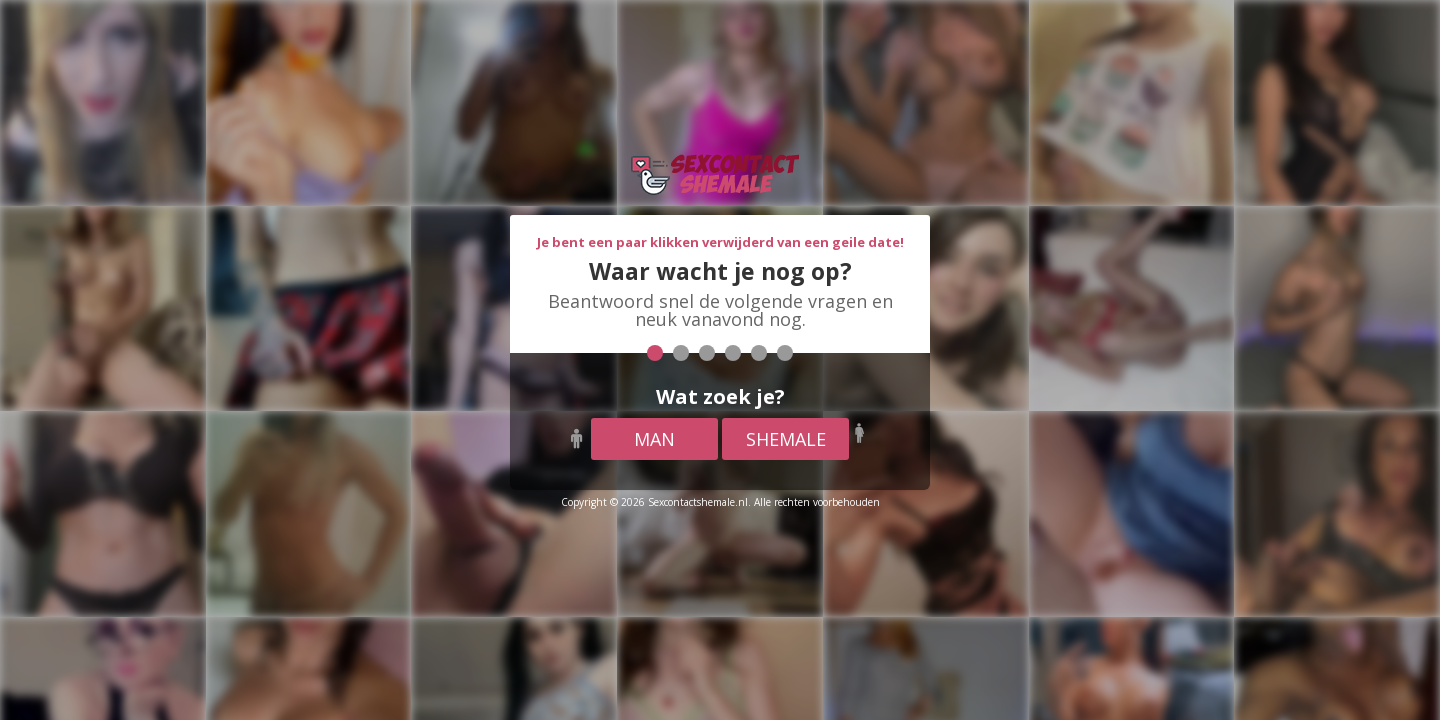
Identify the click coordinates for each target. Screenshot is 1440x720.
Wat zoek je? (720, 396)
